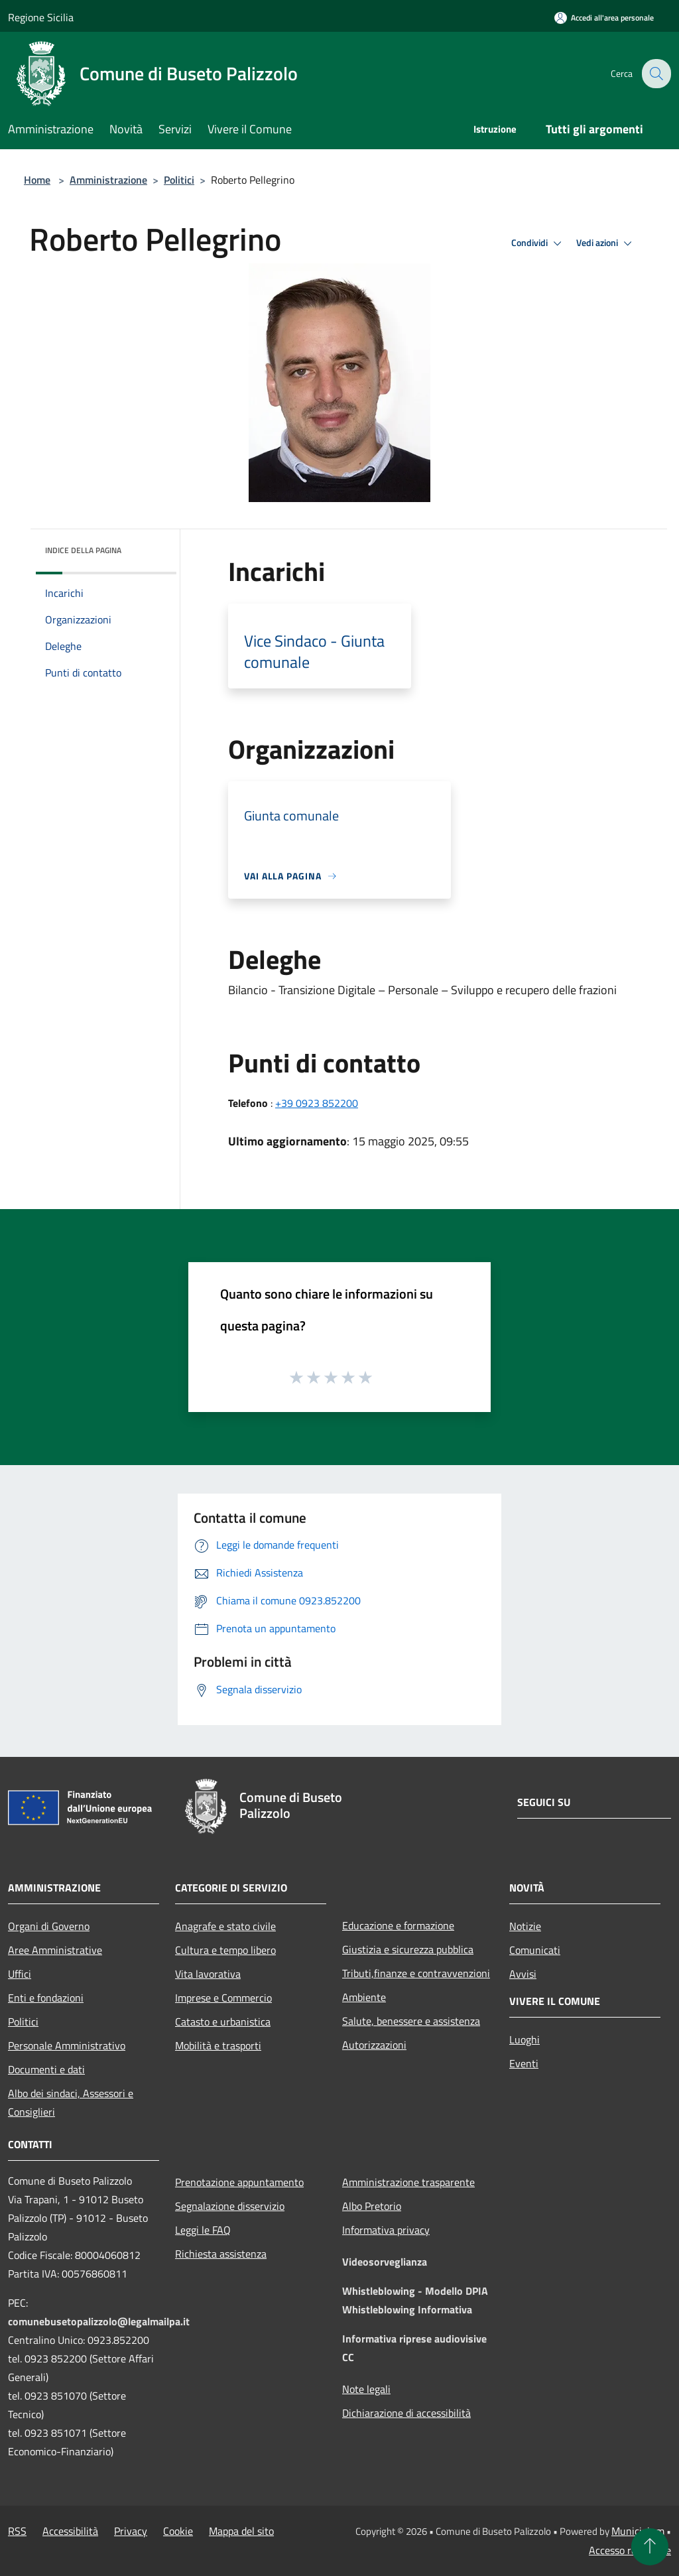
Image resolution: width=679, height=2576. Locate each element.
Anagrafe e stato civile (225, 1926)
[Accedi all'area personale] (604, 17)
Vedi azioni (606, 243)
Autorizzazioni (374, 2045)
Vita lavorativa (208, 1974)
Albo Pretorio (371, 2206)
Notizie (525, 1926)
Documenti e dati (46, 2069)
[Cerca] (655, 74)
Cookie (178, 2531)
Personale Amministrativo (66, 2045)
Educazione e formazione (398, 1925)
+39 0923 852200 (316, 1103)
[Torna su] (649, 2546)
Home (37, 180)
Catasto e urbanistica (223, 2021)
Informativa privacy (386, 2230)
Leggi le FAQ (203, 2230)
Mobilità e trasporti (218, 2045)
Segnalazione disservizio (229, 2206)
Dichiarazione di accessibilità (406, 2413)
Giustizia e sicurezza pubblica (407, 1949)
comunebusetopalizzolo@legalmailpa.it (99, 2321)
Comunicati (534, 1950)
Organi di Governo (49, 1926)
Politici (179, 180)
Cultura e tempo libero (225, 1950)
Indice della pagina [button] (83, 550)
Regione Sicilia (41, 17)
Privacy (130, 2531)
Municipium (637, 2531)
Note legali (366, 2389)
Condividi (538, 243)
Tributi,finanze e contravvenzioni (416, 1973)
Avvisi (522, 1974)
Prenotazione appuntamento (239, 2182)
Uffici (19, 1974)
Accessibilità (70, 2531)
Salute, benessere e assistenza (411, 2021)
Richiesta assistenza (221, 2254)
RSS (17, 2531)
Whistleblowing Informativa (407, 2309)
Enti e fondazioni (46, 1998)
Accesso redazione (630, 2550)
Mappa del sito (241, 2531)
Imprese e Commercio (223, 1998)
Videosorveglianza (384, 2262)
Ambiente (364, 1997)
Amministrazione (108, 180)
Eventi (523, 2063)
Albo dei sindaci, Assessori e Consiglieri (70, 2102)
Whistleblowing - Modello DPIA (415, 2291)
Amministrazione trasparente (408, 2182)
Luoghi (524, 2039)
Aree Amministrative (55, 1950)
